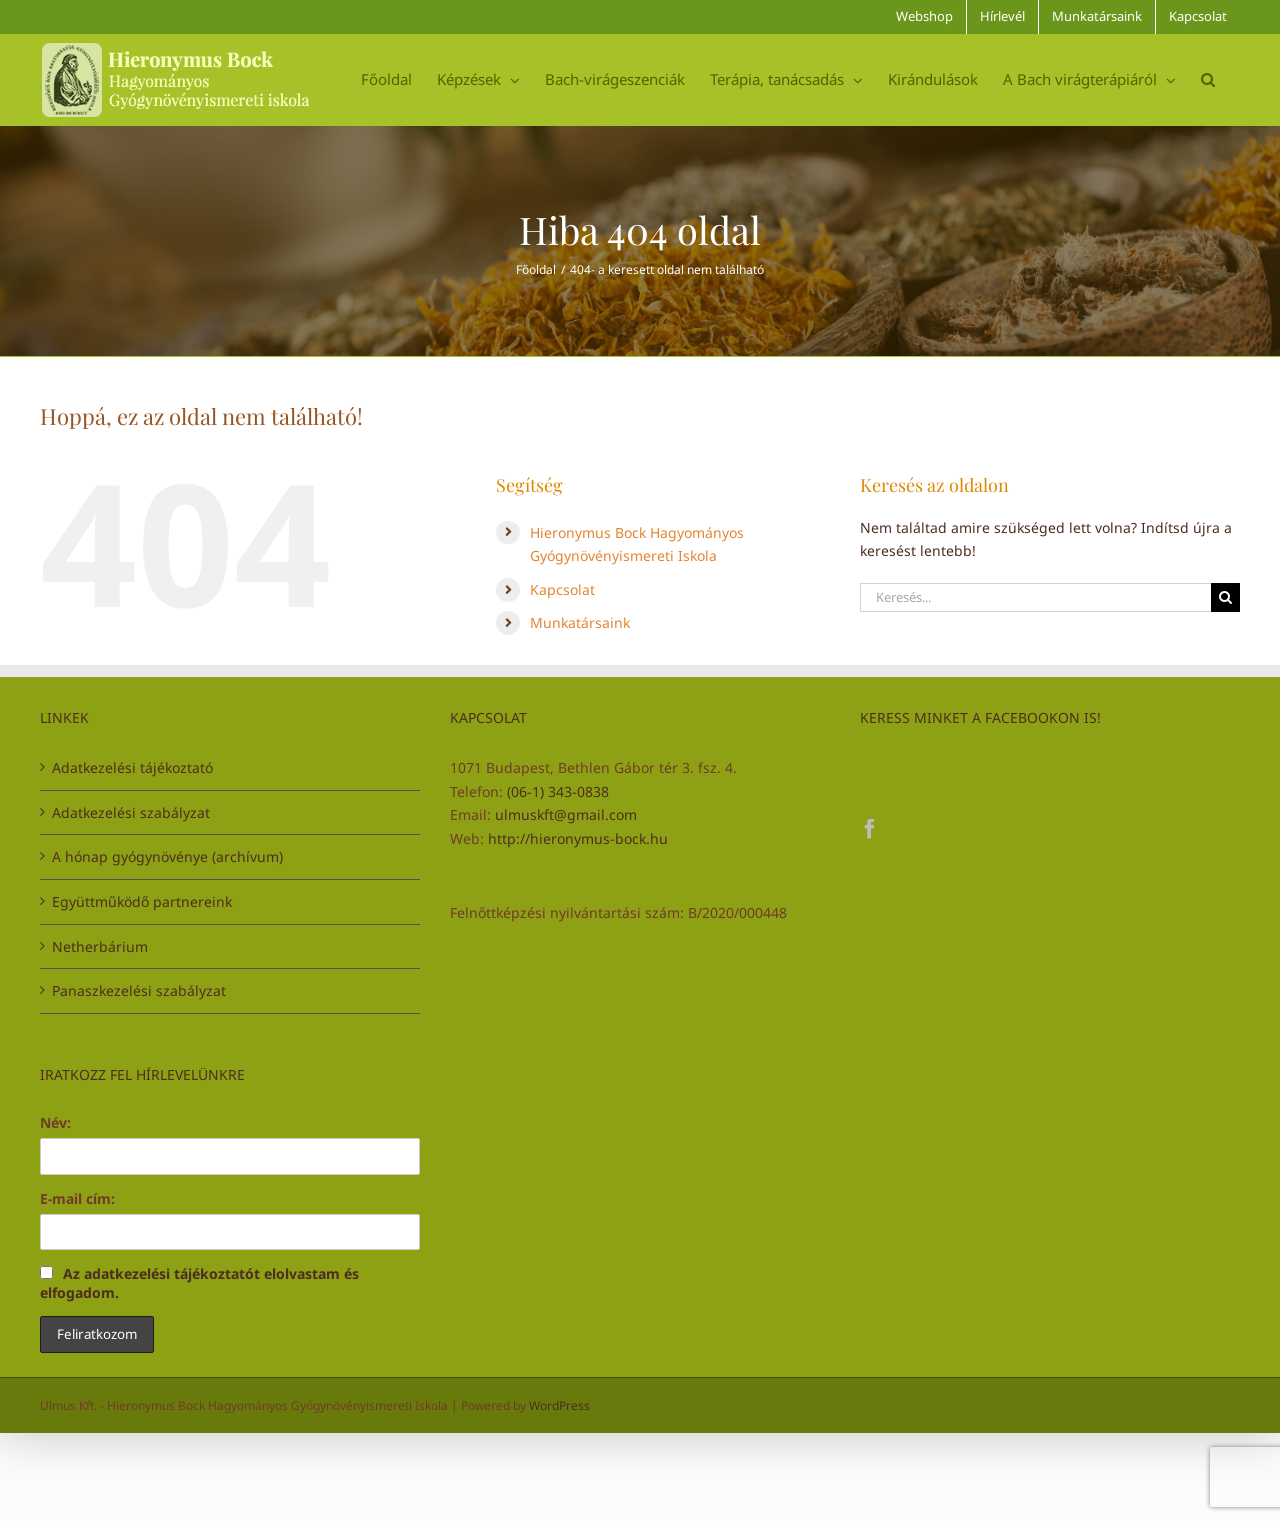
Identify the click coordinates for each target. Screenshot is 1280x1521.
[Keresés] (1225, 597)
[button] (1208, 79)
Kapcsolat (562, 589)
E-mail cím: (77, 1198)
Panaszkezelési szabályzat (139, 990)
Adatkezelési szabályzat (131, 812)
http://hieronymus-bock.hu (578, 838)
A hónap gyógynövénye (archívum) (167, 856)
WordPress (559, 1405)
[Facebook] (870, 829)
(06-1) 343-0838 (558, 791)
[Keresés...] (1035, 597)
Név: (55, 1122)
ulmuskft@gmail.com (566, 814)
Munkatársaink (580, 622)
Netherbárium (100, 946)
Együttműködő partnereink (142, 901)
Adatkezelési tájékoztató (132, 767)
